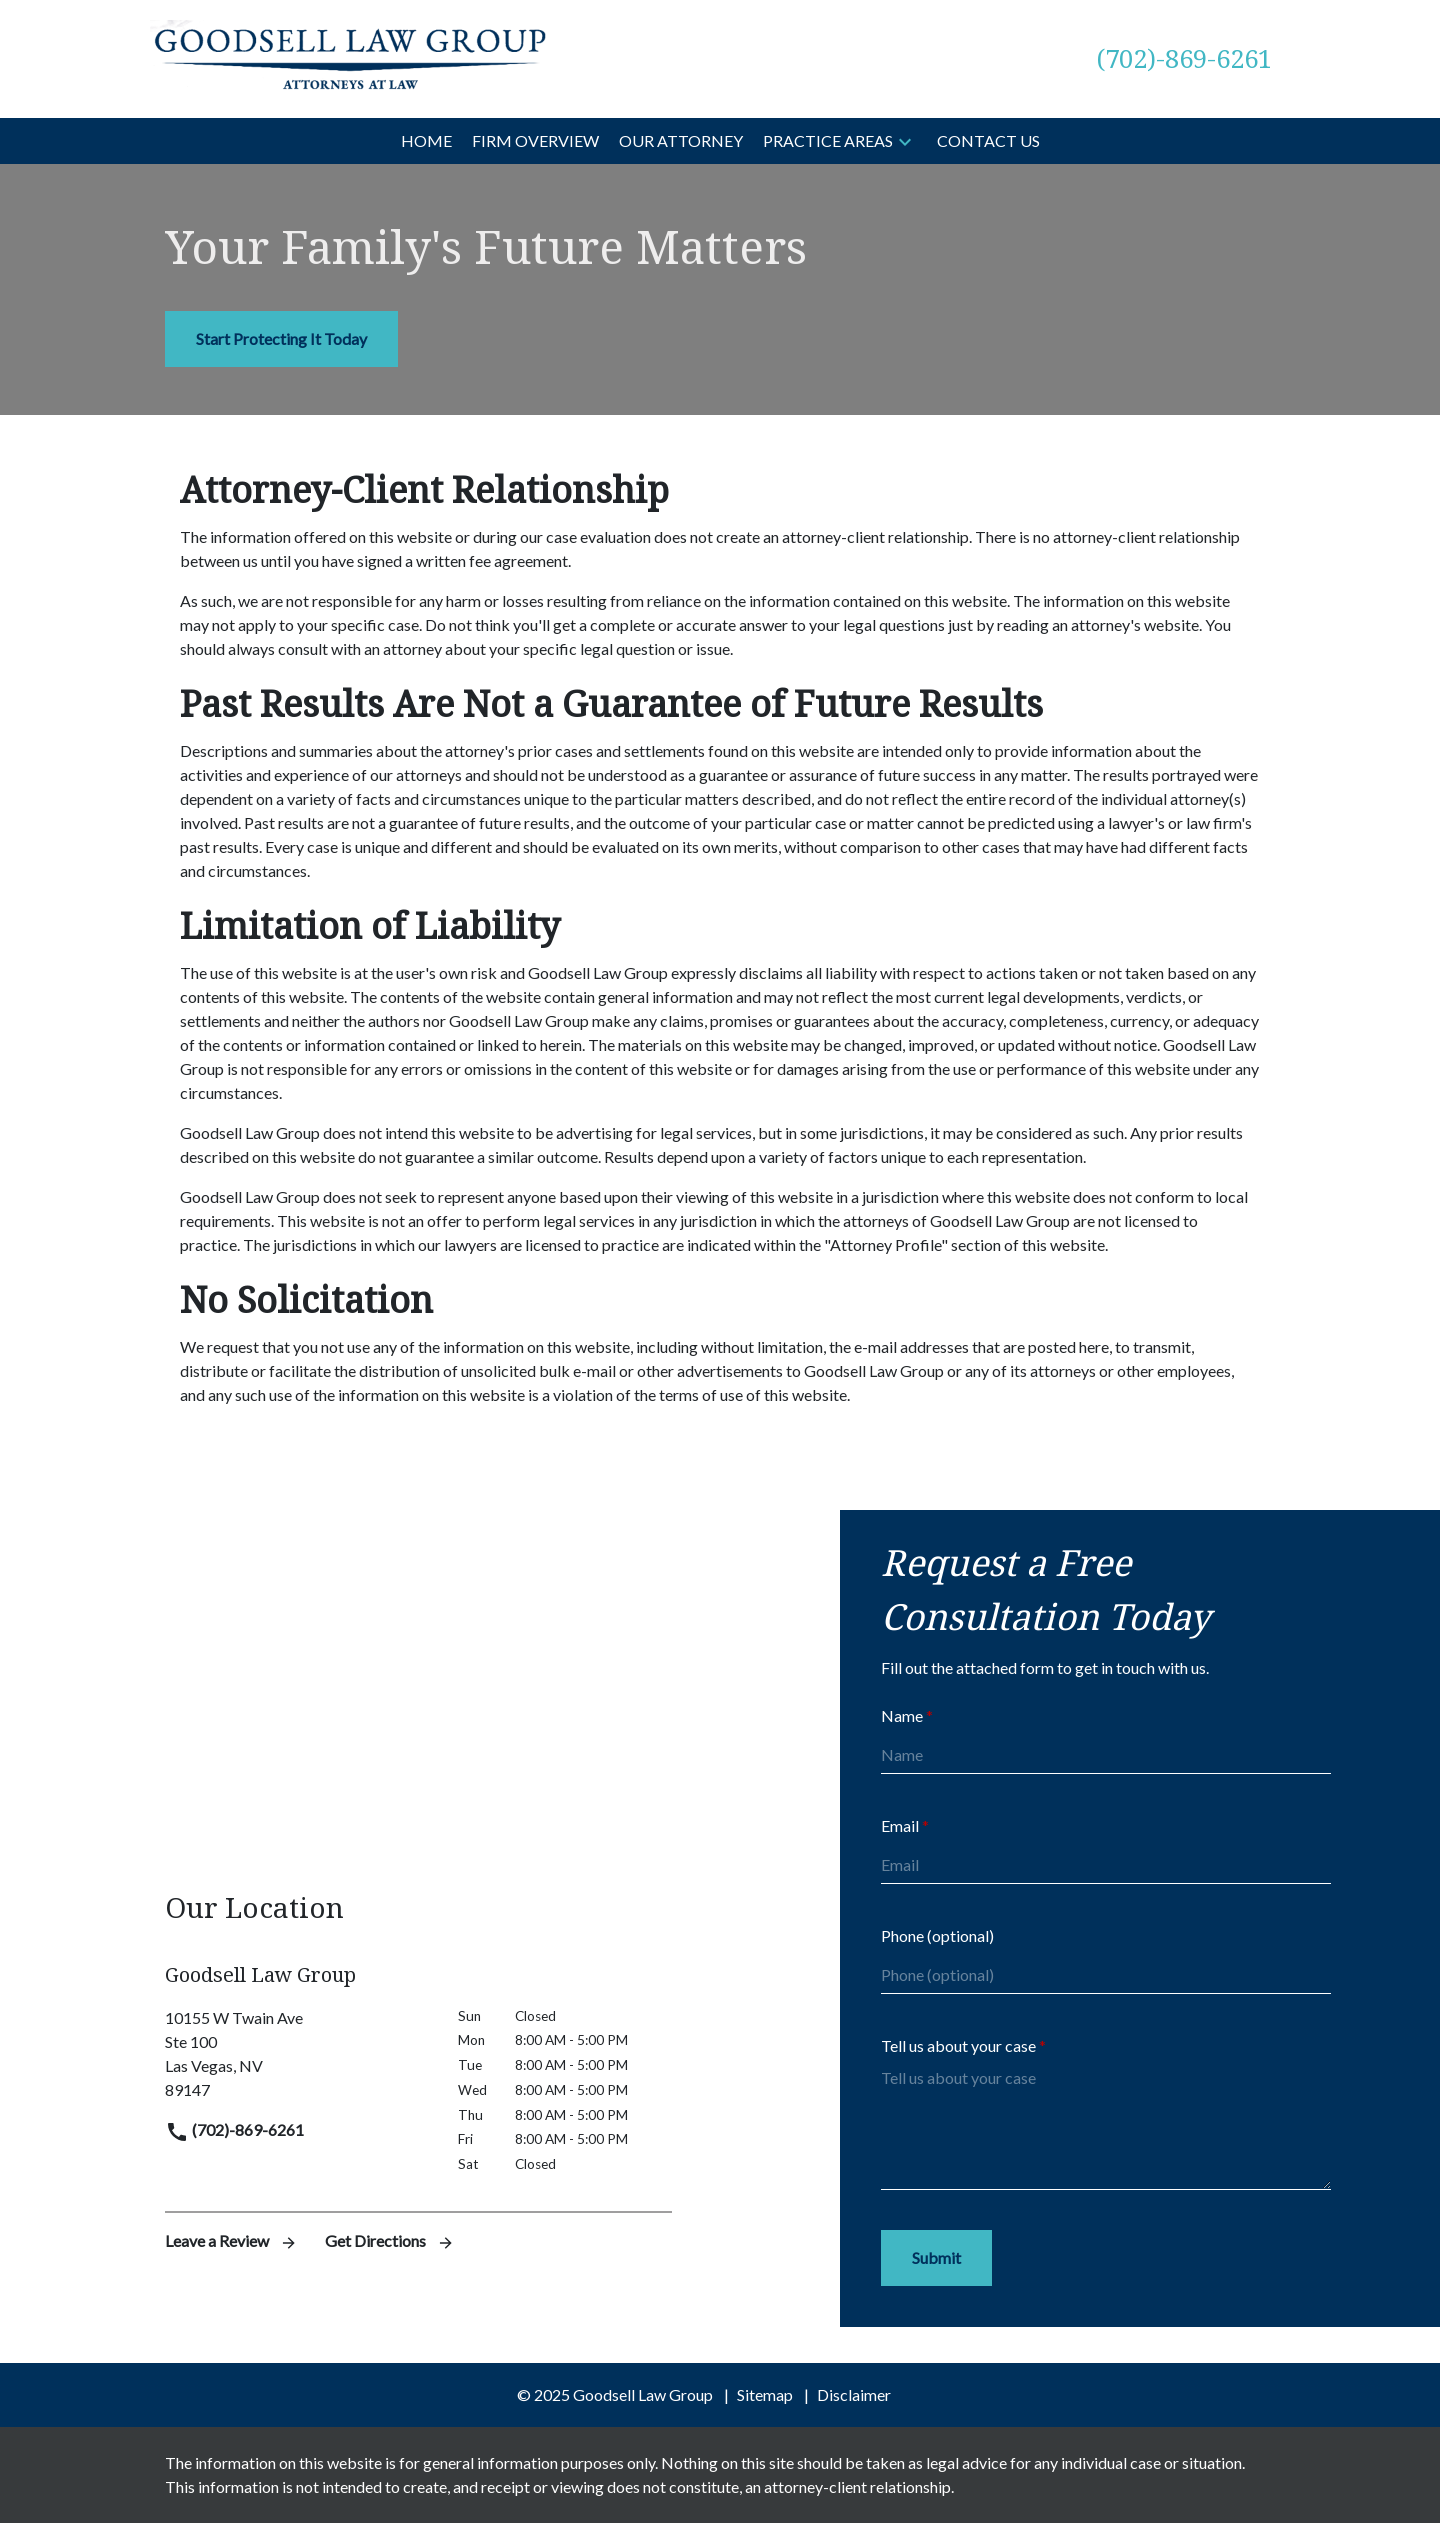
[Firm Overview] (535, 141)
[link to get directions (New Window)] (296, 2054)
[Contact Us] (988, 141)
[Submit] (936, 2258)
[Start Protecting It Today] (281, 339)
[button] (905, 141)
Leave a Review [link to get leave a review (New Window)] (233, 2240)
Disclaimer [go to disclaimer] (854, 2394)
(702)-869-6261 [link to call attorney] (234, 2129)
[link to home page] (350, 56)
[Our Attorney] (681, 141)
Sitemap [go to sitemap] (765, 2394)
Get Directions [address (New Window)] (390, 2240)
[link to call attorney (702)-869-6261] (1184, 59)
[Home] (426, 141)
